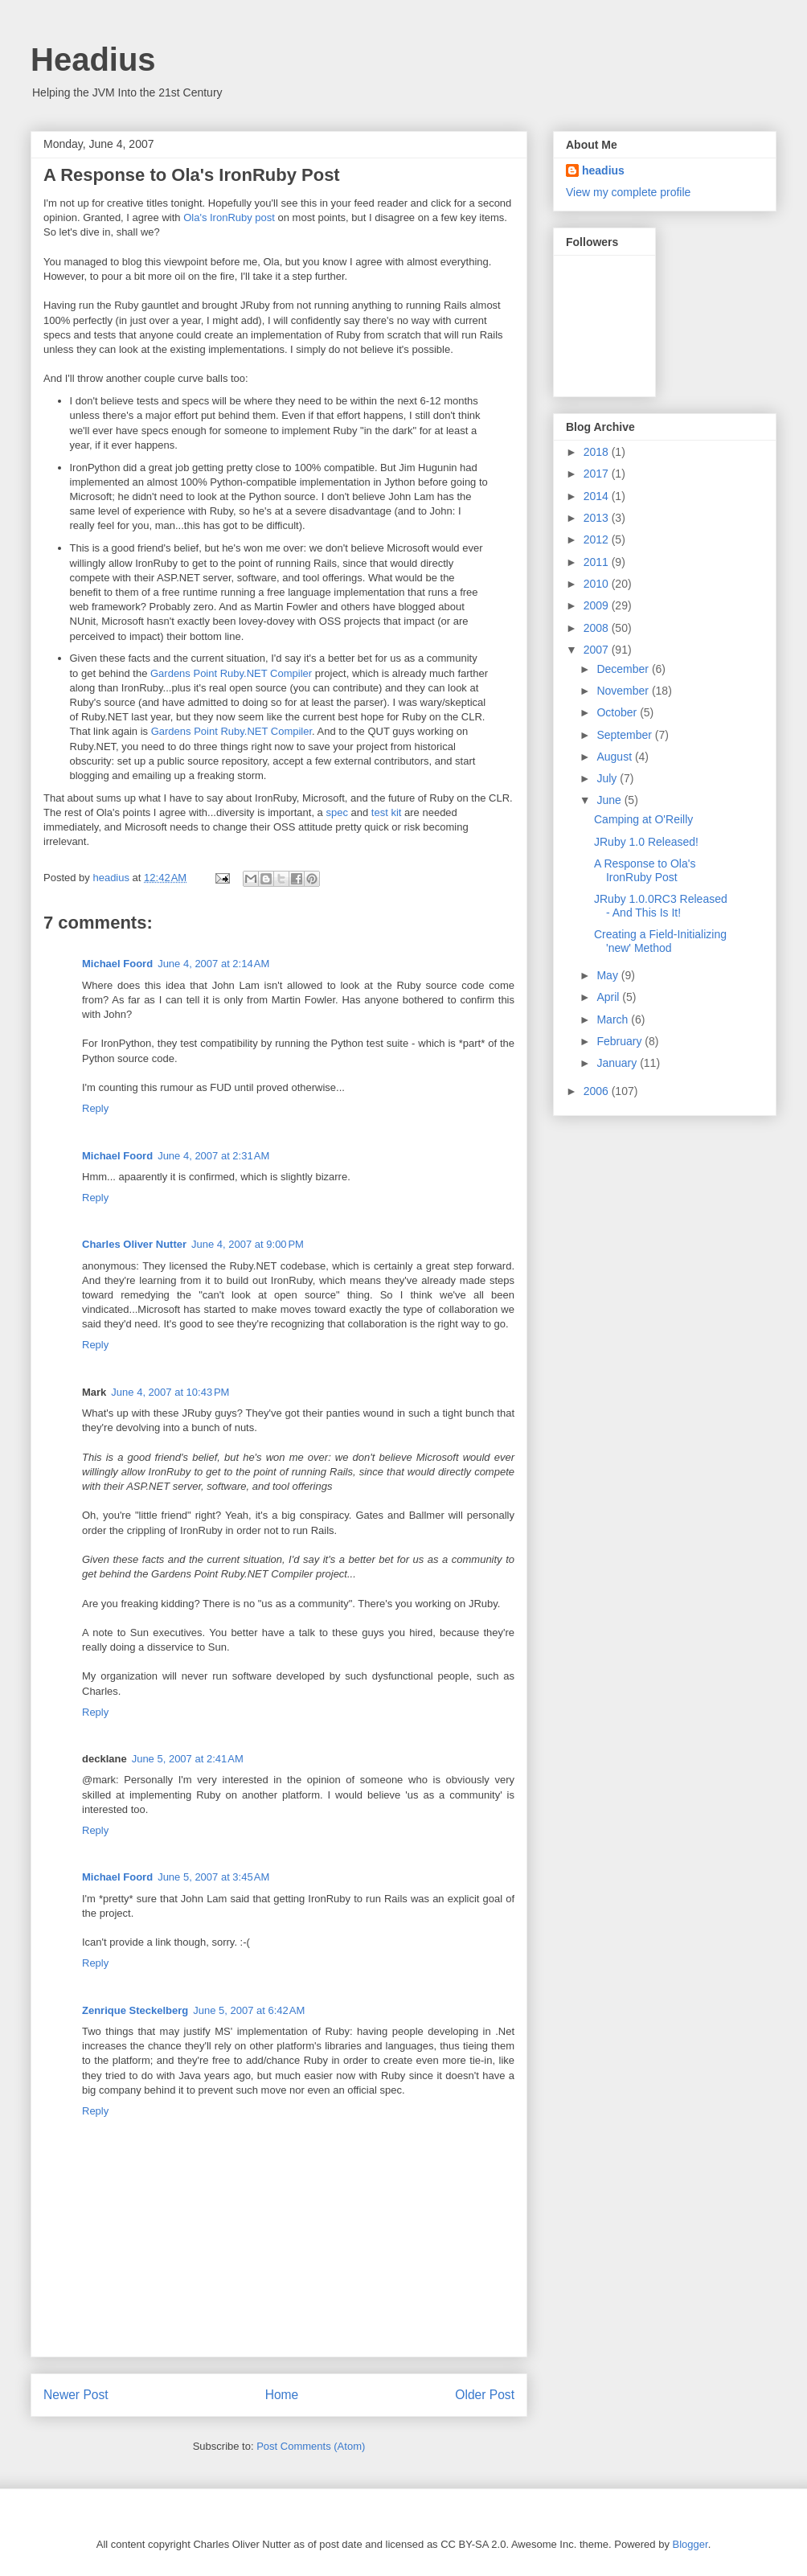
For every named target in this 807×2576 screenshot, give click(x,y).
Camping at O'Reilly (643, 819)
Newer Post (76, 2395)
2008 (598, 627)
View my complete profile (628, 192)
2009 (598, 605)
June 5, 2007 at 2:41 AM (188, 1759)
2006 (598, 1091)
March (613, 1019)
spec (336, 812)
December (623, 668)
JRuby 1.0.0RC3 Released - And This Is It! (660, 905)
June (610, 800)
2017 (598, 473)
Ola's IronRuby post (229, 217)
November (623, 690)
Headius (93, 59)
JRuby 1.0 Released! (646, 841)
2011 (598, 562)
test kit (386, 812)
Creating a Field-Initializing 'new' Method (660, 941)
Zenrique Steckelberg (135, 2010)
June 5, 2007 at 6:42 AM (249, 2010)
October (618, 712)
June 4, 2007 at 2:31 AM (213, 1156)
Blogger (690, 2544)
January (618, 1062)
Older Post (484, 2395)
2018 (598, 451)
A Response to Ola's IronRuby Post (644, 870)
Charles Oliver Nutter (134, 1244)
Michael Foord (117, 964)
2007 (598, 649)
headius (603, 170)
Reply (95, 1108)
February (620, 1041)
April (609, 997)
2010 (598, 583)
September (625, 734)
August (615, 756)
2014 (598, 496)
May (608, 975)
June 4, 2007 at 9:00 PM (247, 1244)
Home (282, 2395)
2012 (598, 539)
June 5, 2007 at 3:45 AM (213, 1877)
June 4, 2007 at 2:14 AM (213, 964)
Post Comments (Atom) (310, 2446)
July (608, 778)
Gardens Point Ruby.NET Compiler (231, 673)
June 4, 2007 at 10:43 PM (170, 1392)
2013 (598, 517)
